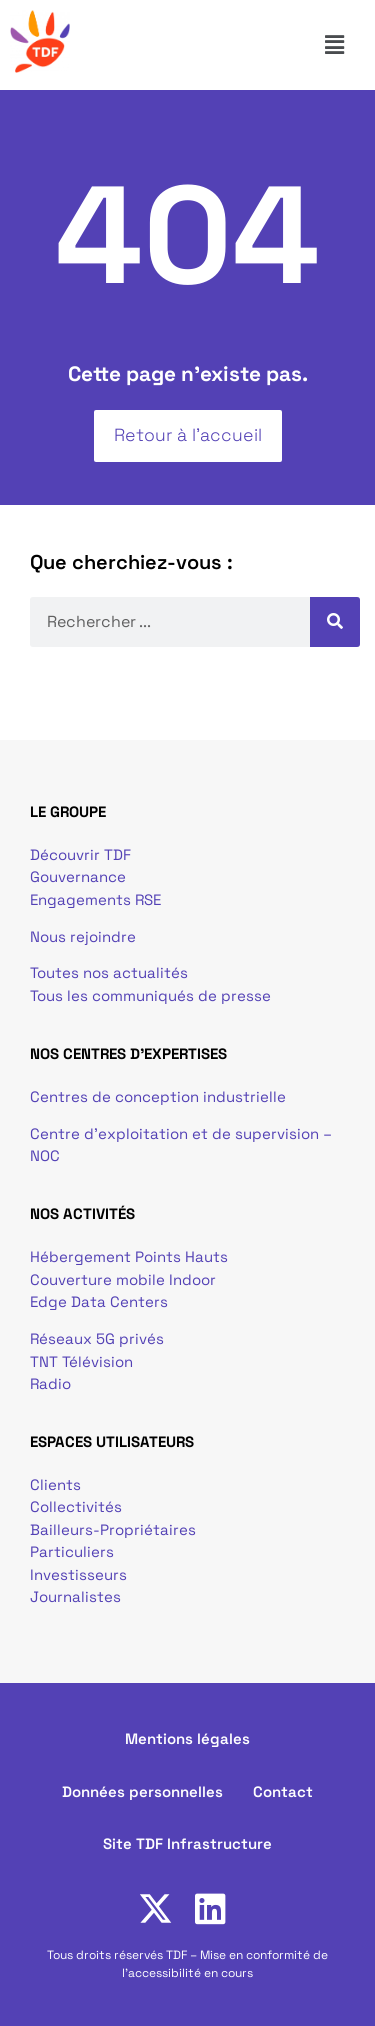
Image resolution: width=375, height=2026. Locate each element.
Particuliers (72, 1551)
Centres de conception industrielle (158, 1096)
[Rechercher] (335, 622)
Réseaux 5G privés (97, 1338)
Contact (283, 1791)
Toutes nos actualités (109, 972)
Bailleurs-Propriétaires (113, 1529)
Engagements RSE (95, 899)
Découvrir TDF (80, 854)
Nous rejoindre (83, 936)
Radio (50, 1383)
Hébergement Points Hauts (129, 1256)
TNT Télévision (81, 1361)
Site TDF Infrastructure (187, 1843)
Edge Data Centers (99, 1301)
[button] (343, 45)
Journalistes (75, 1596)
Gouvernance (78, 876)
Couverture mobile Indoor (123, 1279)
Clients (55, 1484)
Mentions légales (187, 1738)
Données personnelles (142, 1791)
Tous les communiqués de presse (150, 995)
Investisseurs (78, 1574)
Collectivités (76, 1506)
